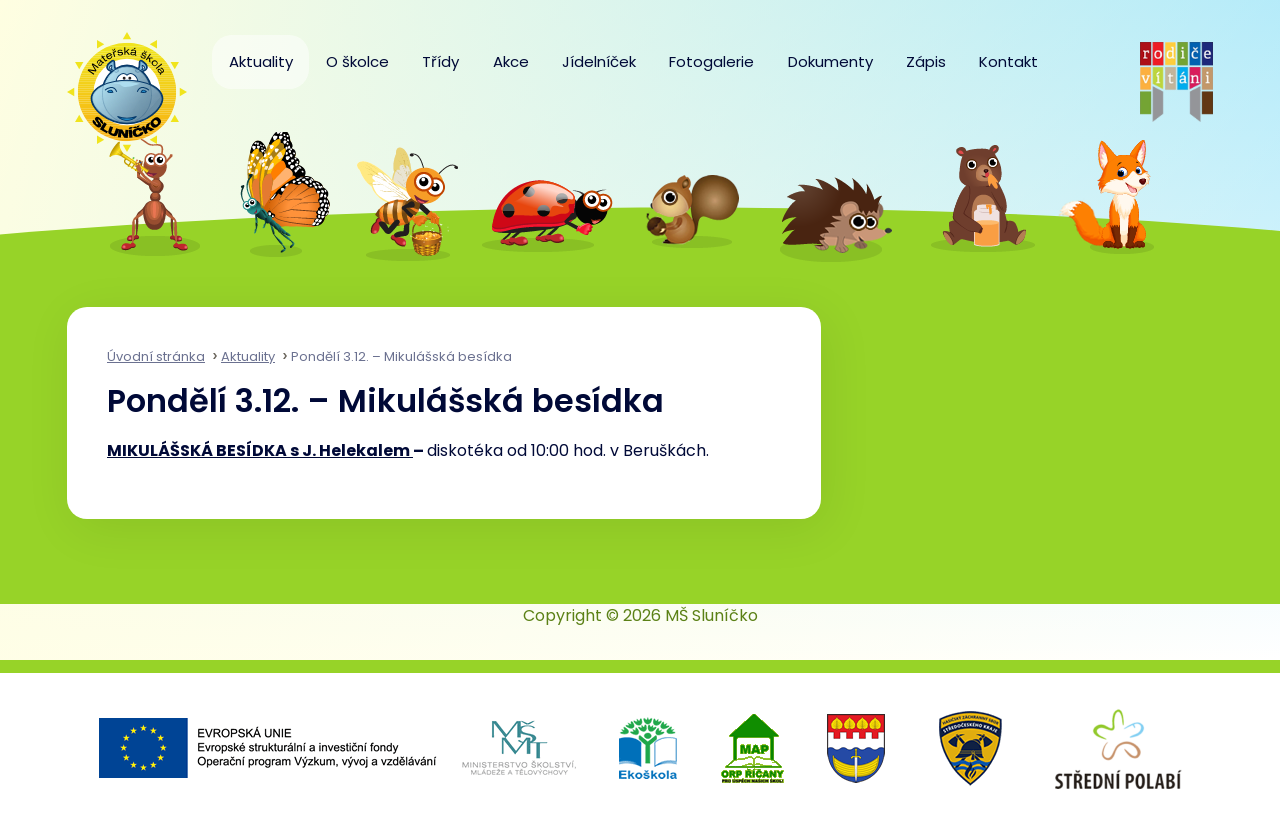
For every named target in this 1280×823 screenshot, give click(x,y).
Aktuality (261, 61)
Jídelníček (599, 61)
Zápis (926, 61)
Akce (511, 61)
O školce (357, 61)
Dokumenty (830, 61)
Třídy (440, 61)
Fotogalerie (711, 61)
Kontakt (1008, 61)
